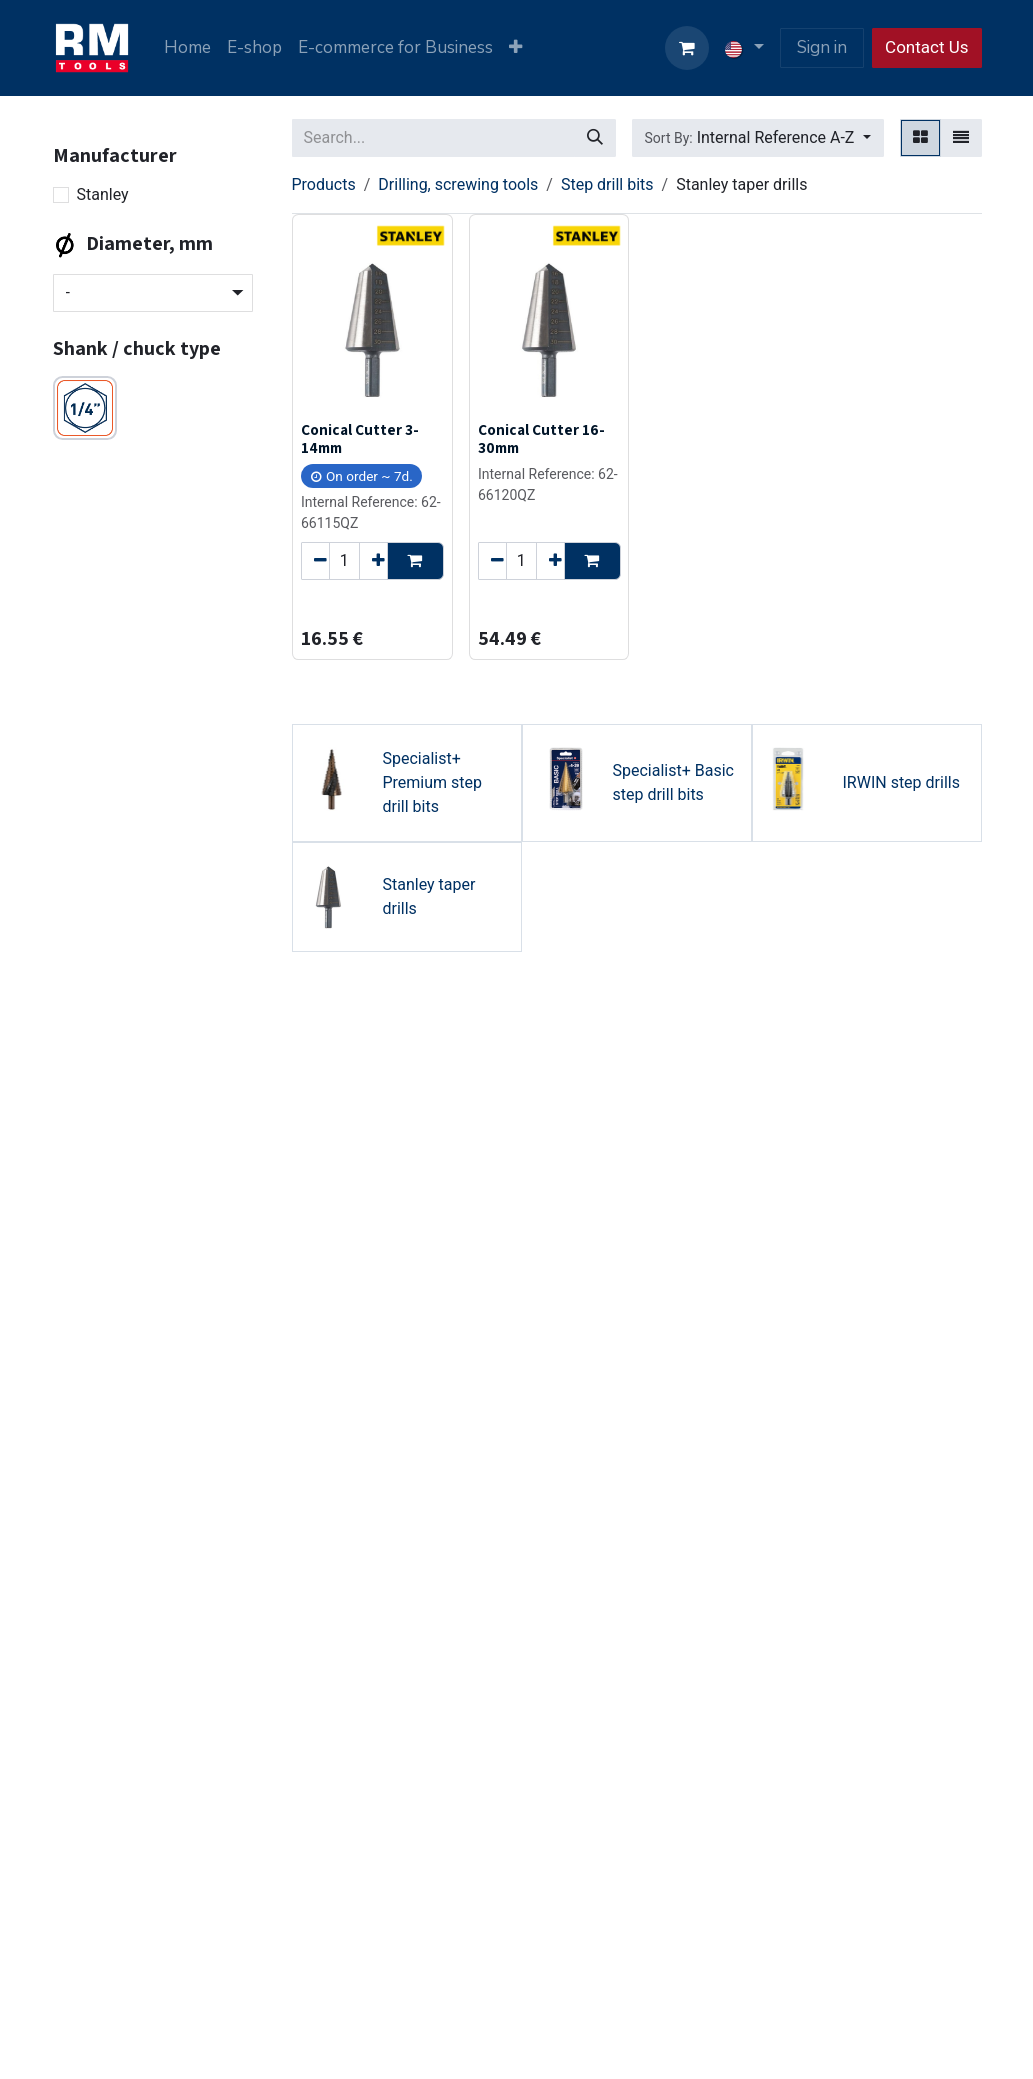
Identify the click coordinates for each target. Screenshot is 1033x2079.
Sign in (822, 47)
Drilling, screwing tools (458, 184)
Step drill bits (607, 184)
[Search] (595, 138)
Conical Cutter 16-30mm (540, 438)
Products (324, 184)
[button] (758, 138)
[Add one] (373, 560)
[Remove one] (315, 560)
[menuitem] (187, 48)
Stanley (103, 194)
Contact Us (926, 47)
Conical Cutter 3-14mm (360, 438)
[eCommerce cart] (687, 48)
